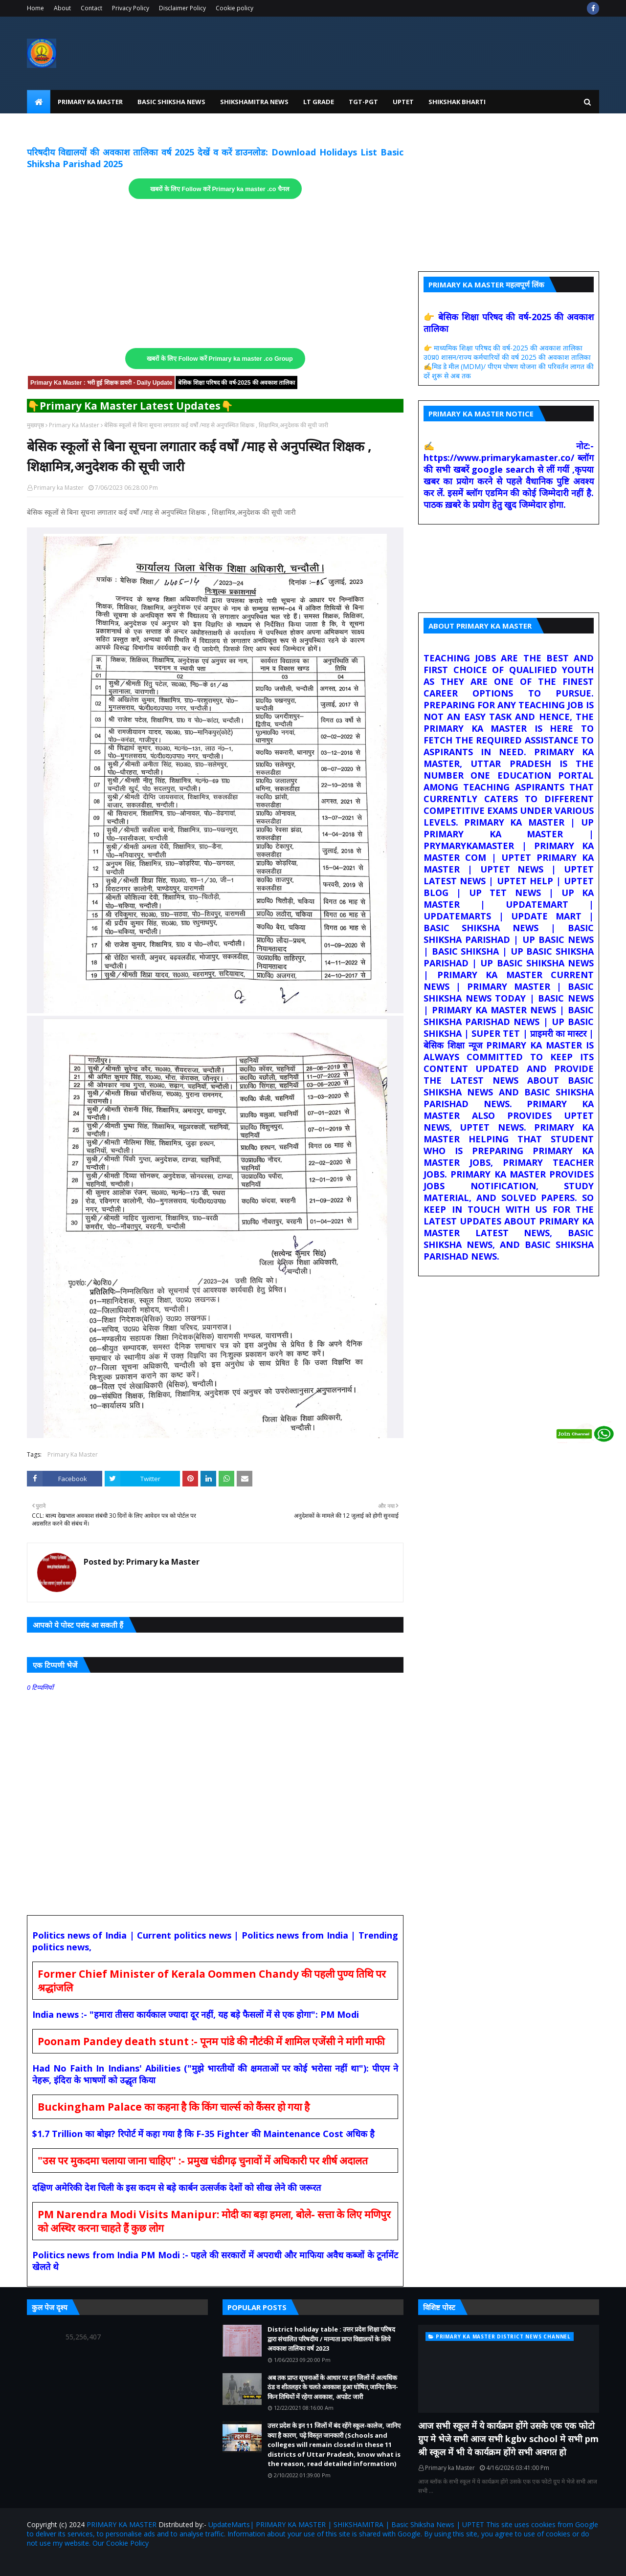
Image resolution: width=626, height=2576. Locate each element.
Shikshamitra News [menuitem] (254, 101)
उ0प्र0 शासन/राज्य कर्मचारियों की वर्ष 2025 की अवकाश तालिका (507, 357)
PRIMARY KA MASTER (121, 2524)
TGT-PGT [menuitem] (363, 101)
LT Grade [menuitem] (318, 101)
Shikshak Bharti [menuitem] (457, 101)
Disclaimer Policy (182, 8)
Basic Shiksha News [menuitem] (171, 101)
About (62, 8)
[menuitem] (38, 101)
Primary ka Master (59, 487)
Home (35, 8)
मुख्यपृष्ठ (35, 425)
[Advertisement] (215, 273)
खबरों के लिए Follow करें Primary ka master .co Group (220, 358)
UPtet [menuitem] (403, 101)
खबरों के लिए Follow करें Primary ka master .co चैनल (220, 189)
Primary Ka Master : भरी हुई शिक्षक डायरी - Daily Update (101, 382)
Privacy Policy (130, 8)
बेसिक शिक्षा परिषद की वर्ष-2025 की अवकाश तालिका (236, 382)
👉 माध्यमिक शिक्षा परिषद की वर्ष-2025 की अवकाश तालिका (503, 347)
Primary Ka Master (74, 425)
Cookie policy (234, 8)
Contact (91, 8)
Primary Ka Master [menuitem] (90, 101)
